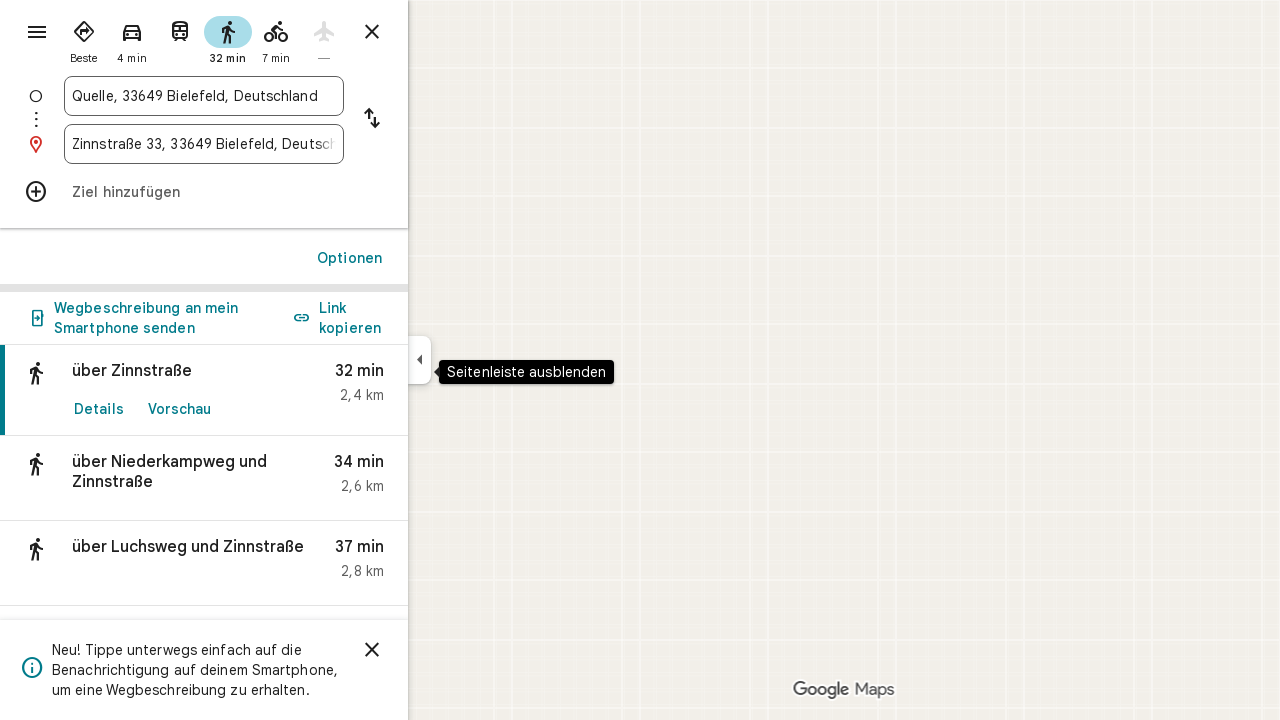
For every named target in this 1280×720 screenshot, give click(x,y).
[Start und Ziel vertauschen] (444, 120)
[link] (276, 390)
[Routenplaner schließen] (444, 32)
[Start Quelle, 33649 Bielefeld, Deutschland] (276, 96)
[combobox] (276, 96)
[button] (276, 478)
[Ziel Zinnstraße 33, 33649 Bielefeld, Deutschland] (276, 144)
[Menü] (36, 34)
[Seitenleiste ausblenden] (491, 360)
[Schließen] (444, 650)
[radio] (156, 38)
